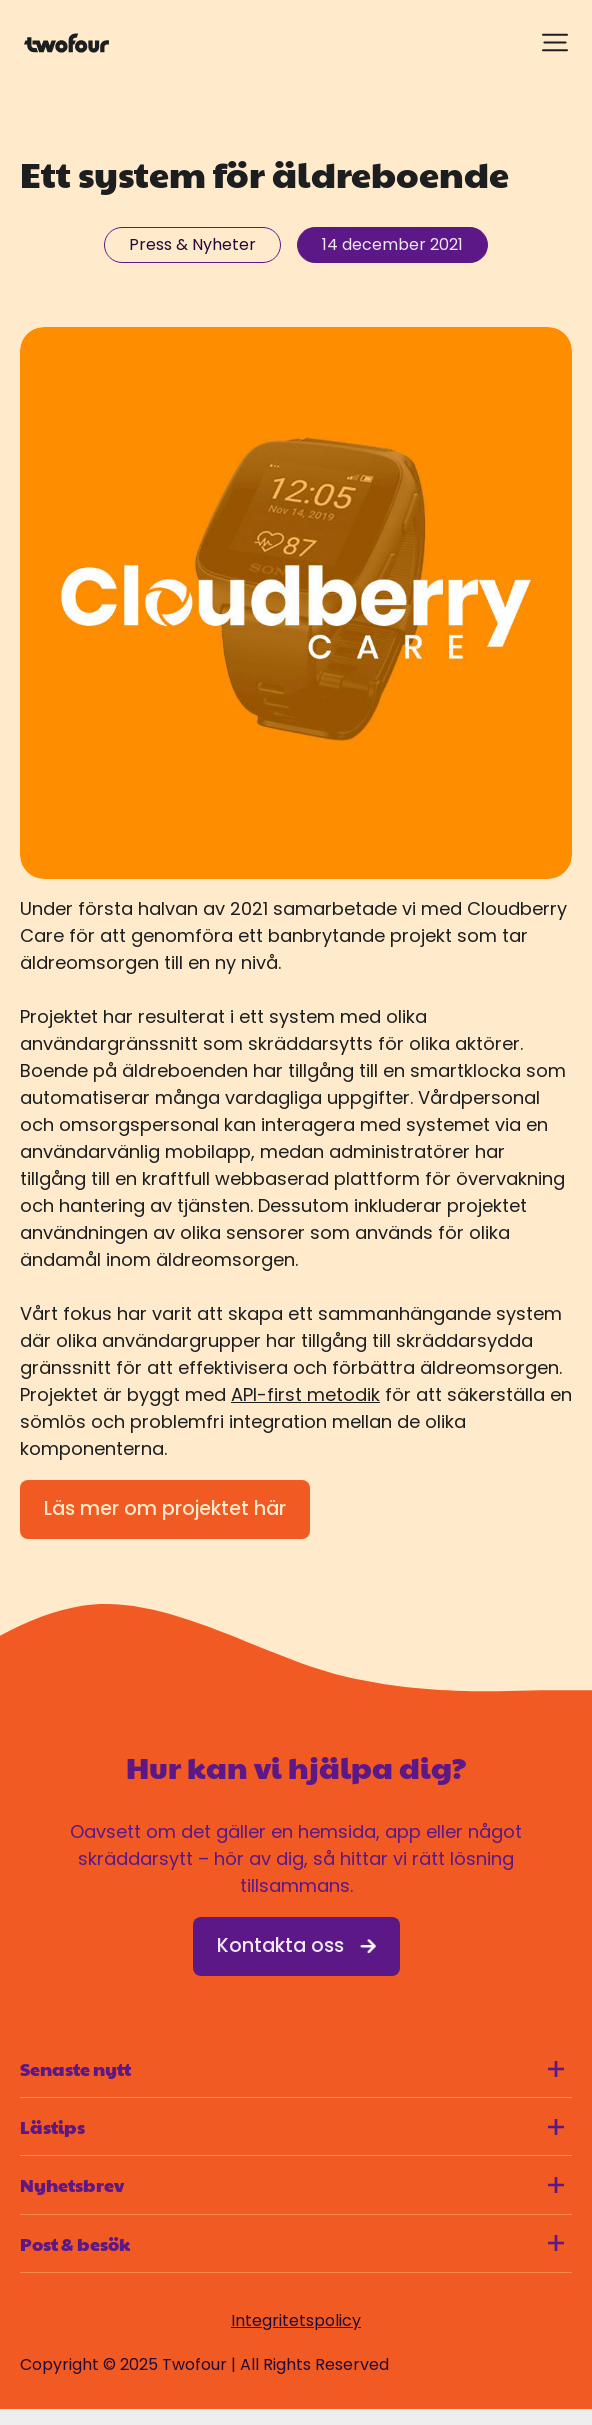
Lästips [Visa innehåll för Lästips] (292, 2126)
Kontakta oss (296, 1945)
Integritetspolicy (296, 2320)
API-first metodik (305, 1394)
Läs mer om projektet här (165, 1508)
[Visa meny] (555, 42)
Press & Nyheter (192, 244)
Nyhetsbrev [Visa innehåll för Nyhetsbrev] (292, 2184)
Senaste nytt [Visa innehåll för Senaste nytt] (292, 2068)
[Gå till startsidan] (66, 43)
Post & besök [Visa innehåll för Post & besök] (292, 2243)
